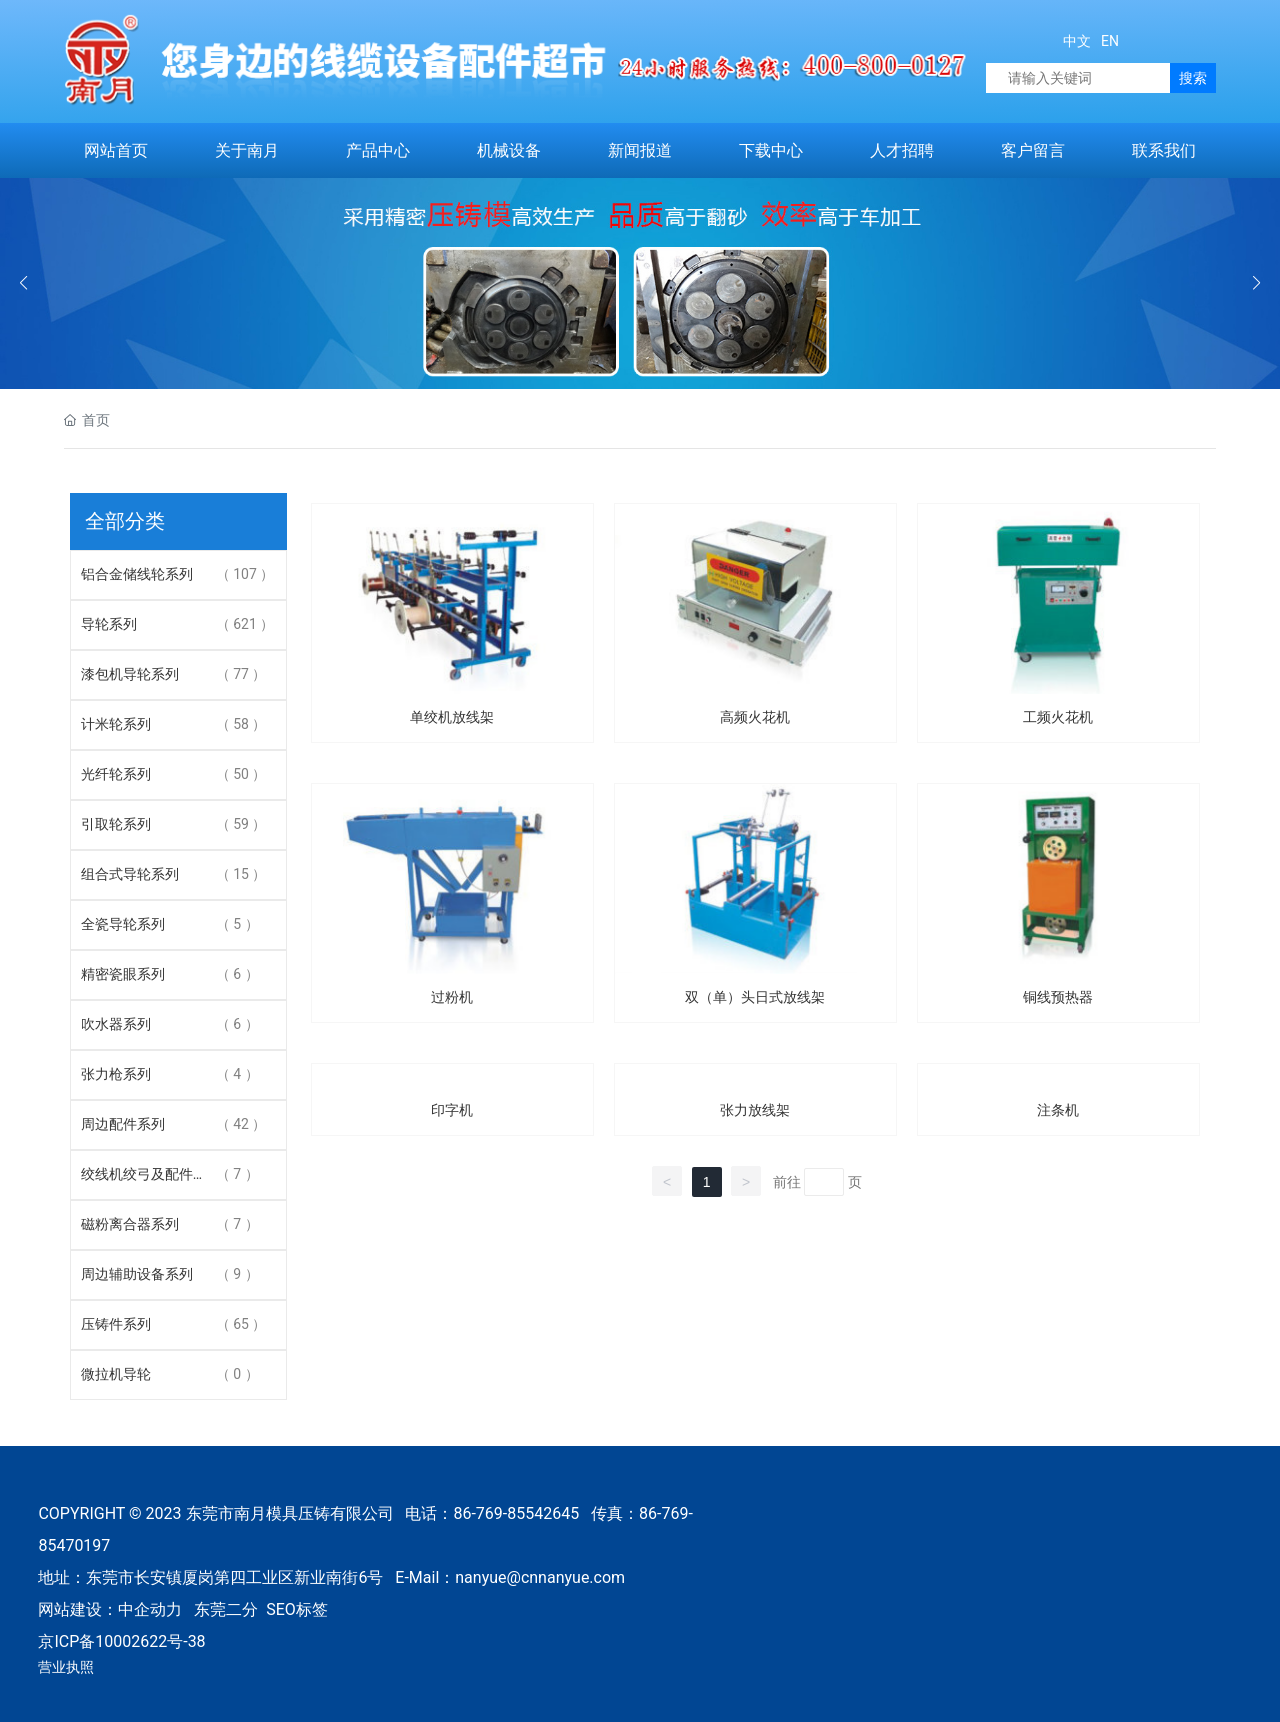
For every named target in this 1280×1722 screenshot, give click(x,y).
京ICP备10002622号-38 (121, 1641)
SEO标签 (297, 1609)
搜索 (1193, 78)
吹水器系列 (116, 1024)
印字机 (452, 1110)
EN (1108, 41)
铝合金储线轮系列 (137, 574)
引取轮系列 (116, 824)
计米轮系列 (116, 724)
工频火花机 (1058, 717)
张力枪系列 (116, 1074)
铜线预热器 (1058, 997)
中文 (1077, 41)
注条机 (1058, 1110)
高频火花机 (755, 717)
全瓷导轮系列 (123, 924)
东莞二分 (226, 1609)
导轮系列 (109, 624)
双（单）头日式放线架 (755, 997)
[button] (1256, 283)
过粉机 (452, 997)
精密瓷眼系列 (123, 974)
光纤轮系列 (116, 774)
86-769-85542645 (516, 1513)
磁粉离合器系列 (130, 1224)
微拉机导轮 (116, 1374)
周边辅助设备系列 (137, 1274)
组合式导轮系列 (130, 874)
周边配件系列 (123, 1124)
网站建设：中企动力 (110, 1609)
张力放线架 (755, 1110)
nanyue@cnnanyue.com (540, 1577)
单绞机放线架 (452, 717)
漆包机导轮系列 (130, 674)
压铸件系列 (116, 1324)
